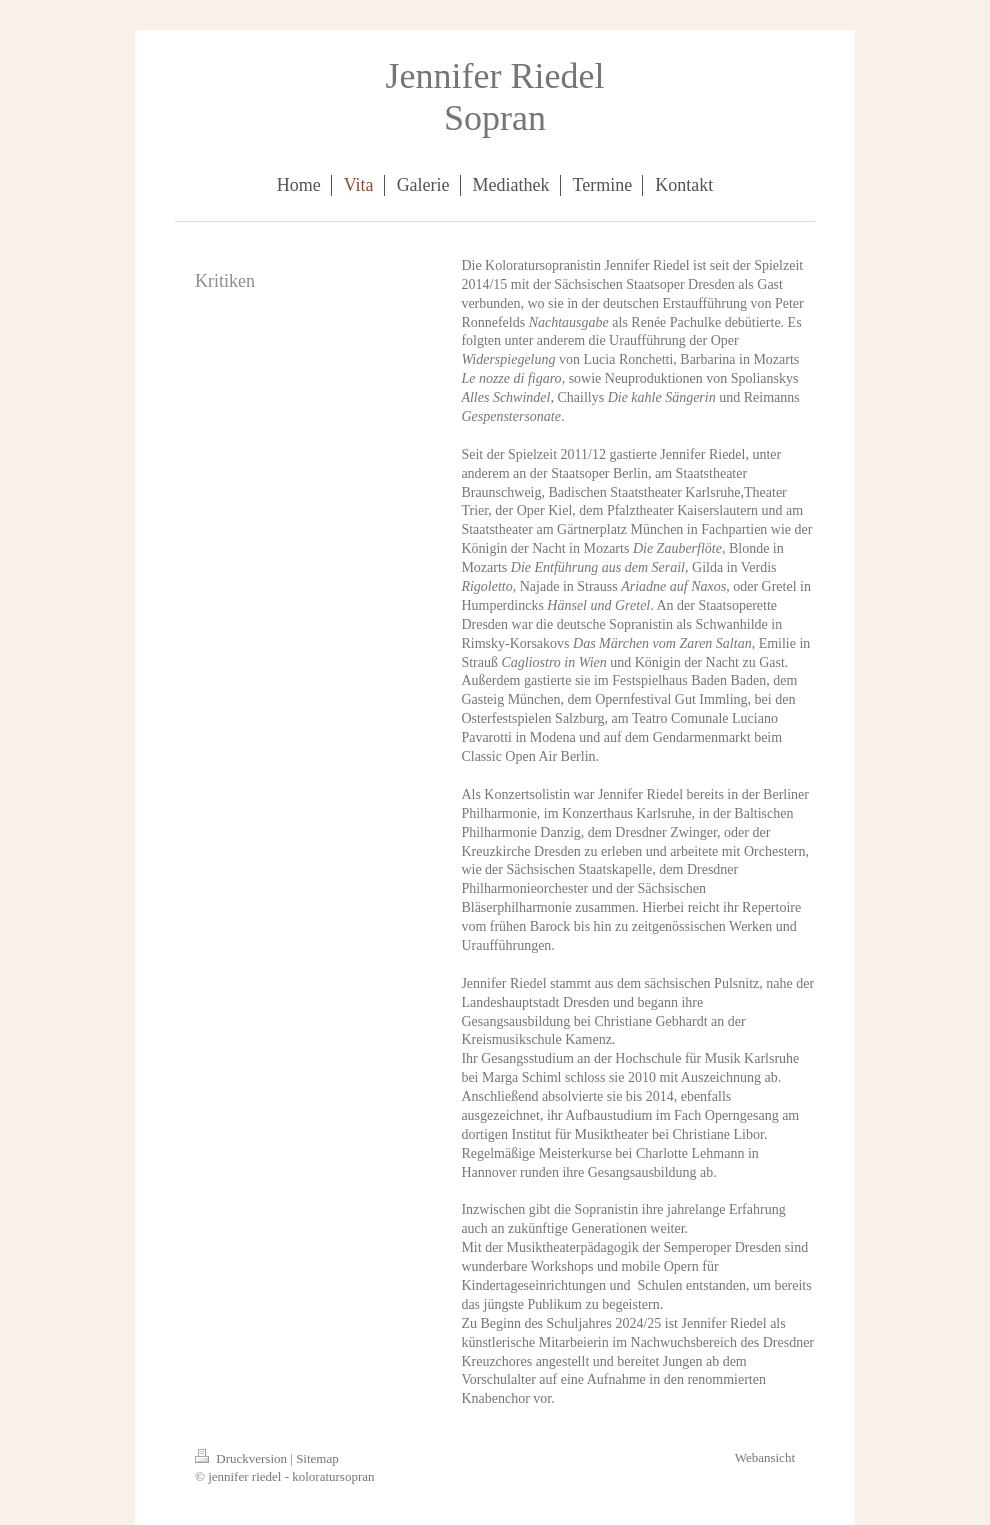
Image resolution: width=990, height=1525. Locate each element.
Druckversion (242, 1458)
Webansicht (765, 1457)
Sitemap (317, 1458)
